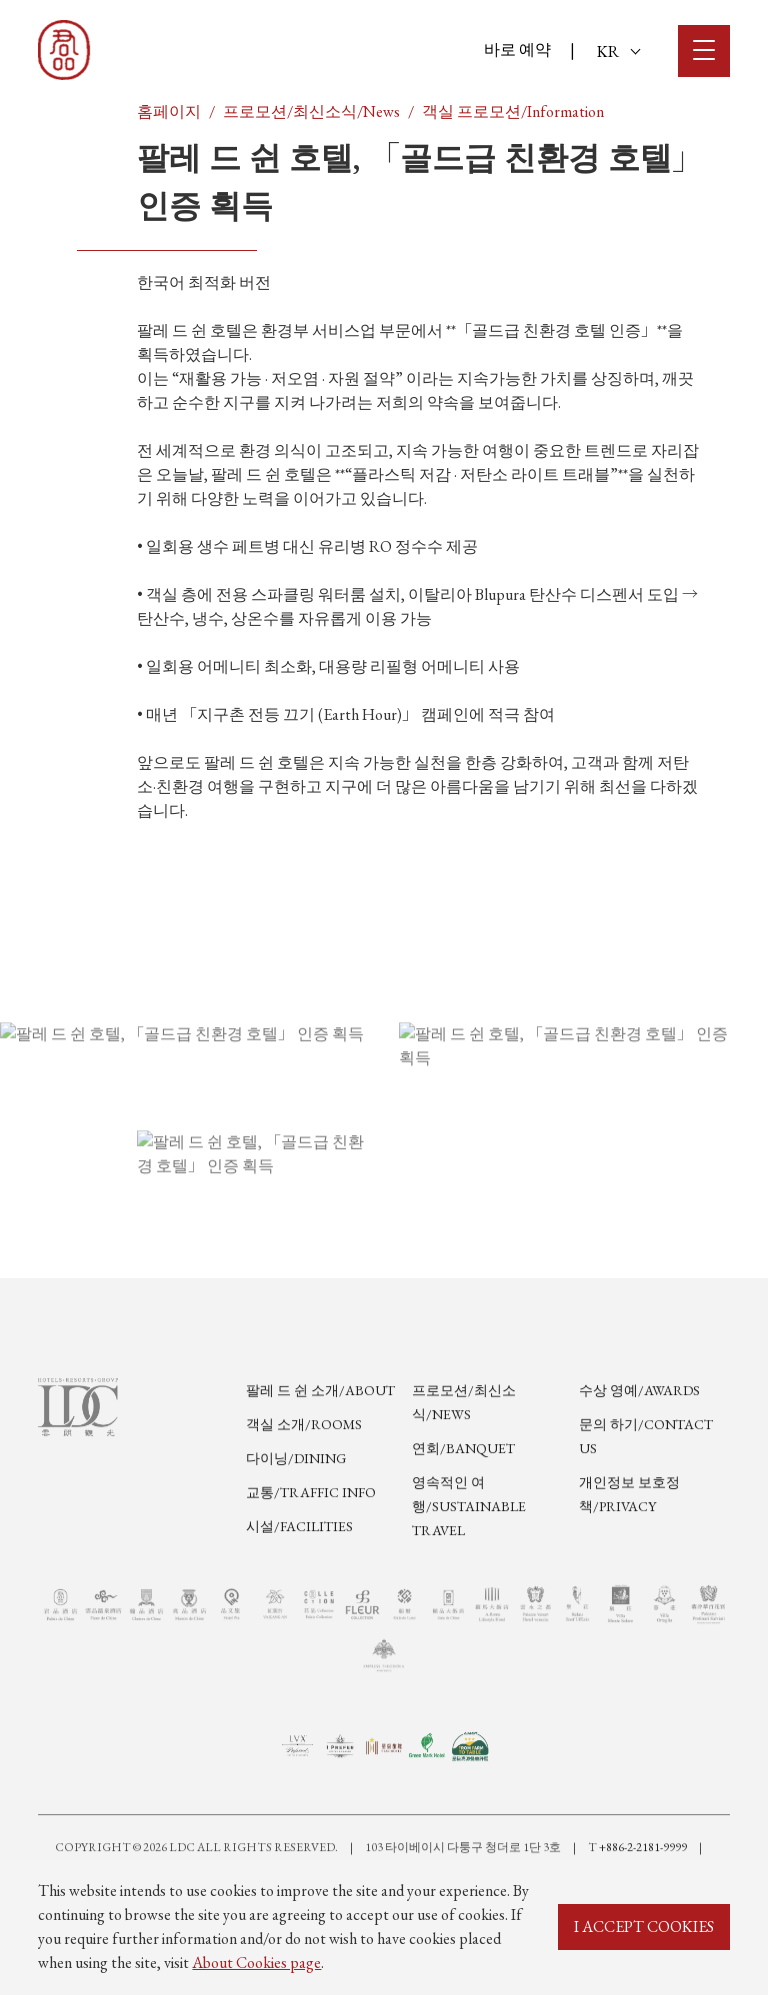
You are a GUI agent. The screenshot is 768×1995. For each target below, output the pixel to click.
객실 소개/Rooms (304, 1487)
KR (618, 51)
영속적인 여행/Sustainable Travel (469, 1569)
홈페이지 (169, 111)
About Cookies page (256, 1962)
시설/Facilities (299, 1589)
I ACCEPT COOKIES (644, 1926)
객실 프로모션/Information (513, 111)
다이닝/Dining (296, 1521)
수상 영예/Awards (639, 1453)
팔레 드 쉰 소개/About (320, 1453)
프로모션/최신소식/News (311, 111)
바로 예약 (517, 49)
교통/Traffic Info (311, 1555)
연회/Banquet (463, 1511)
